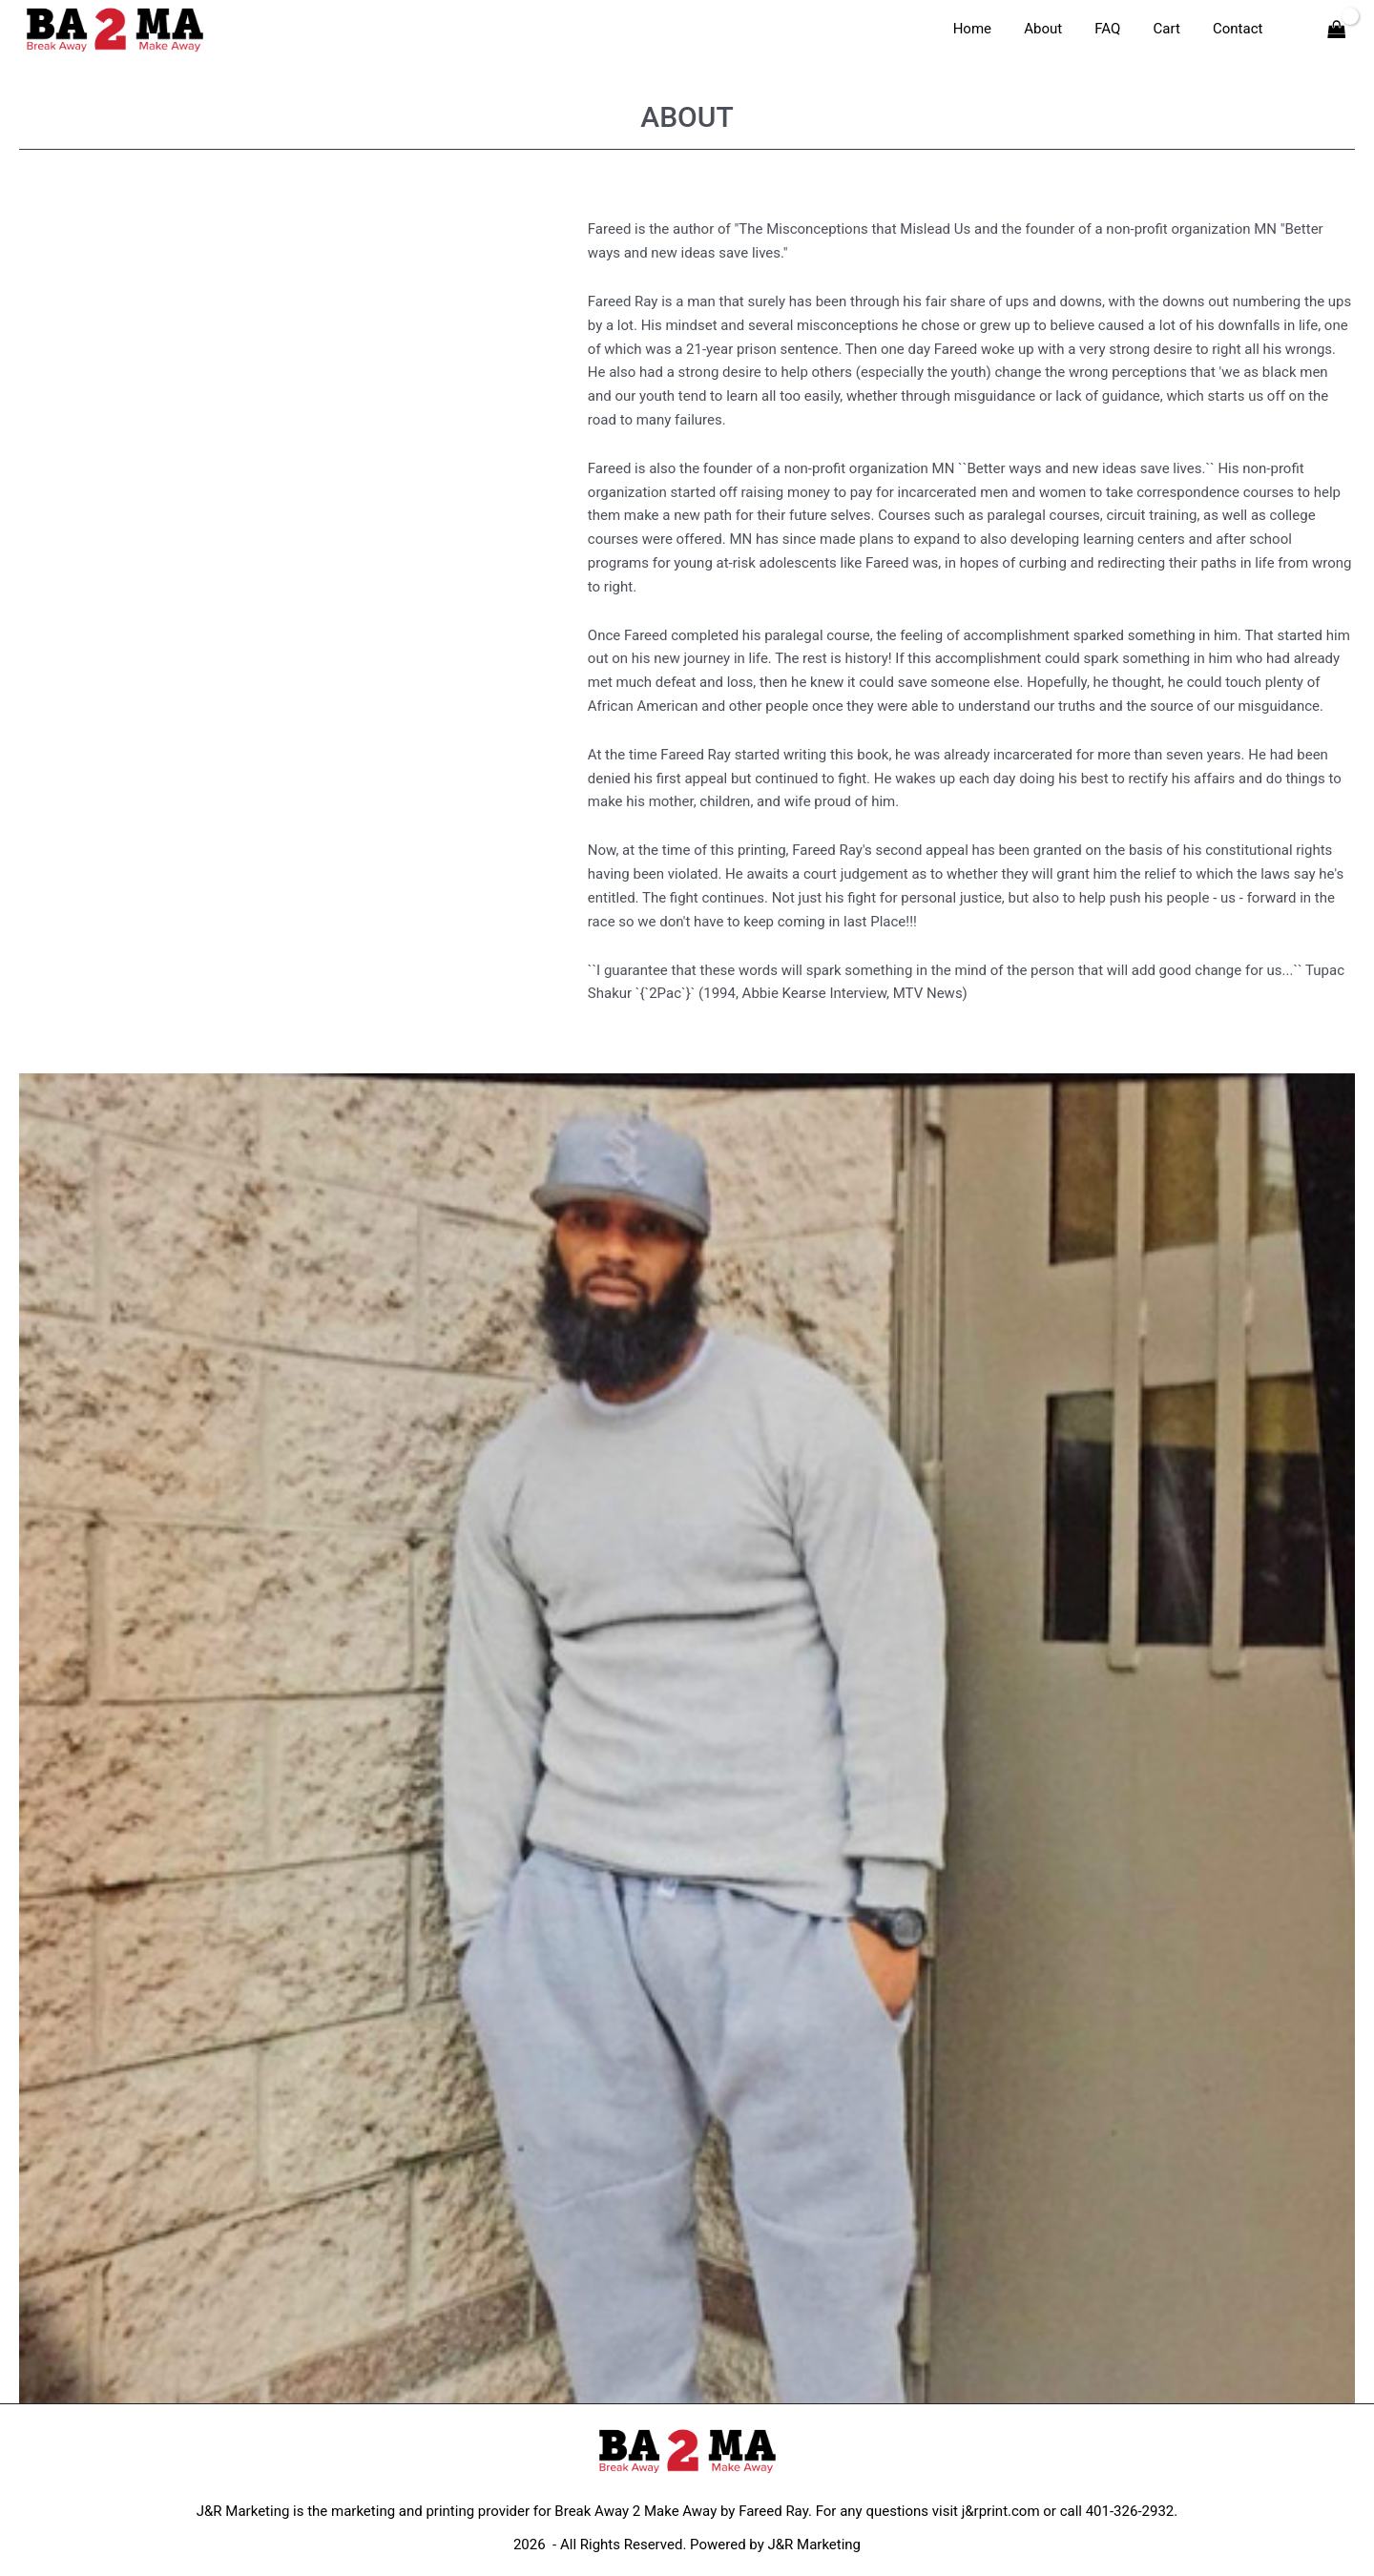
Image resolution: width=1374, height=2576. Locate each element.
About (1057, 28)
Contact (1239, 28)
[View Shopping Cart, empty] (1337, 29)
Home (989, 28)
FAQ (1118, 28)
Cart (1172, 28)
